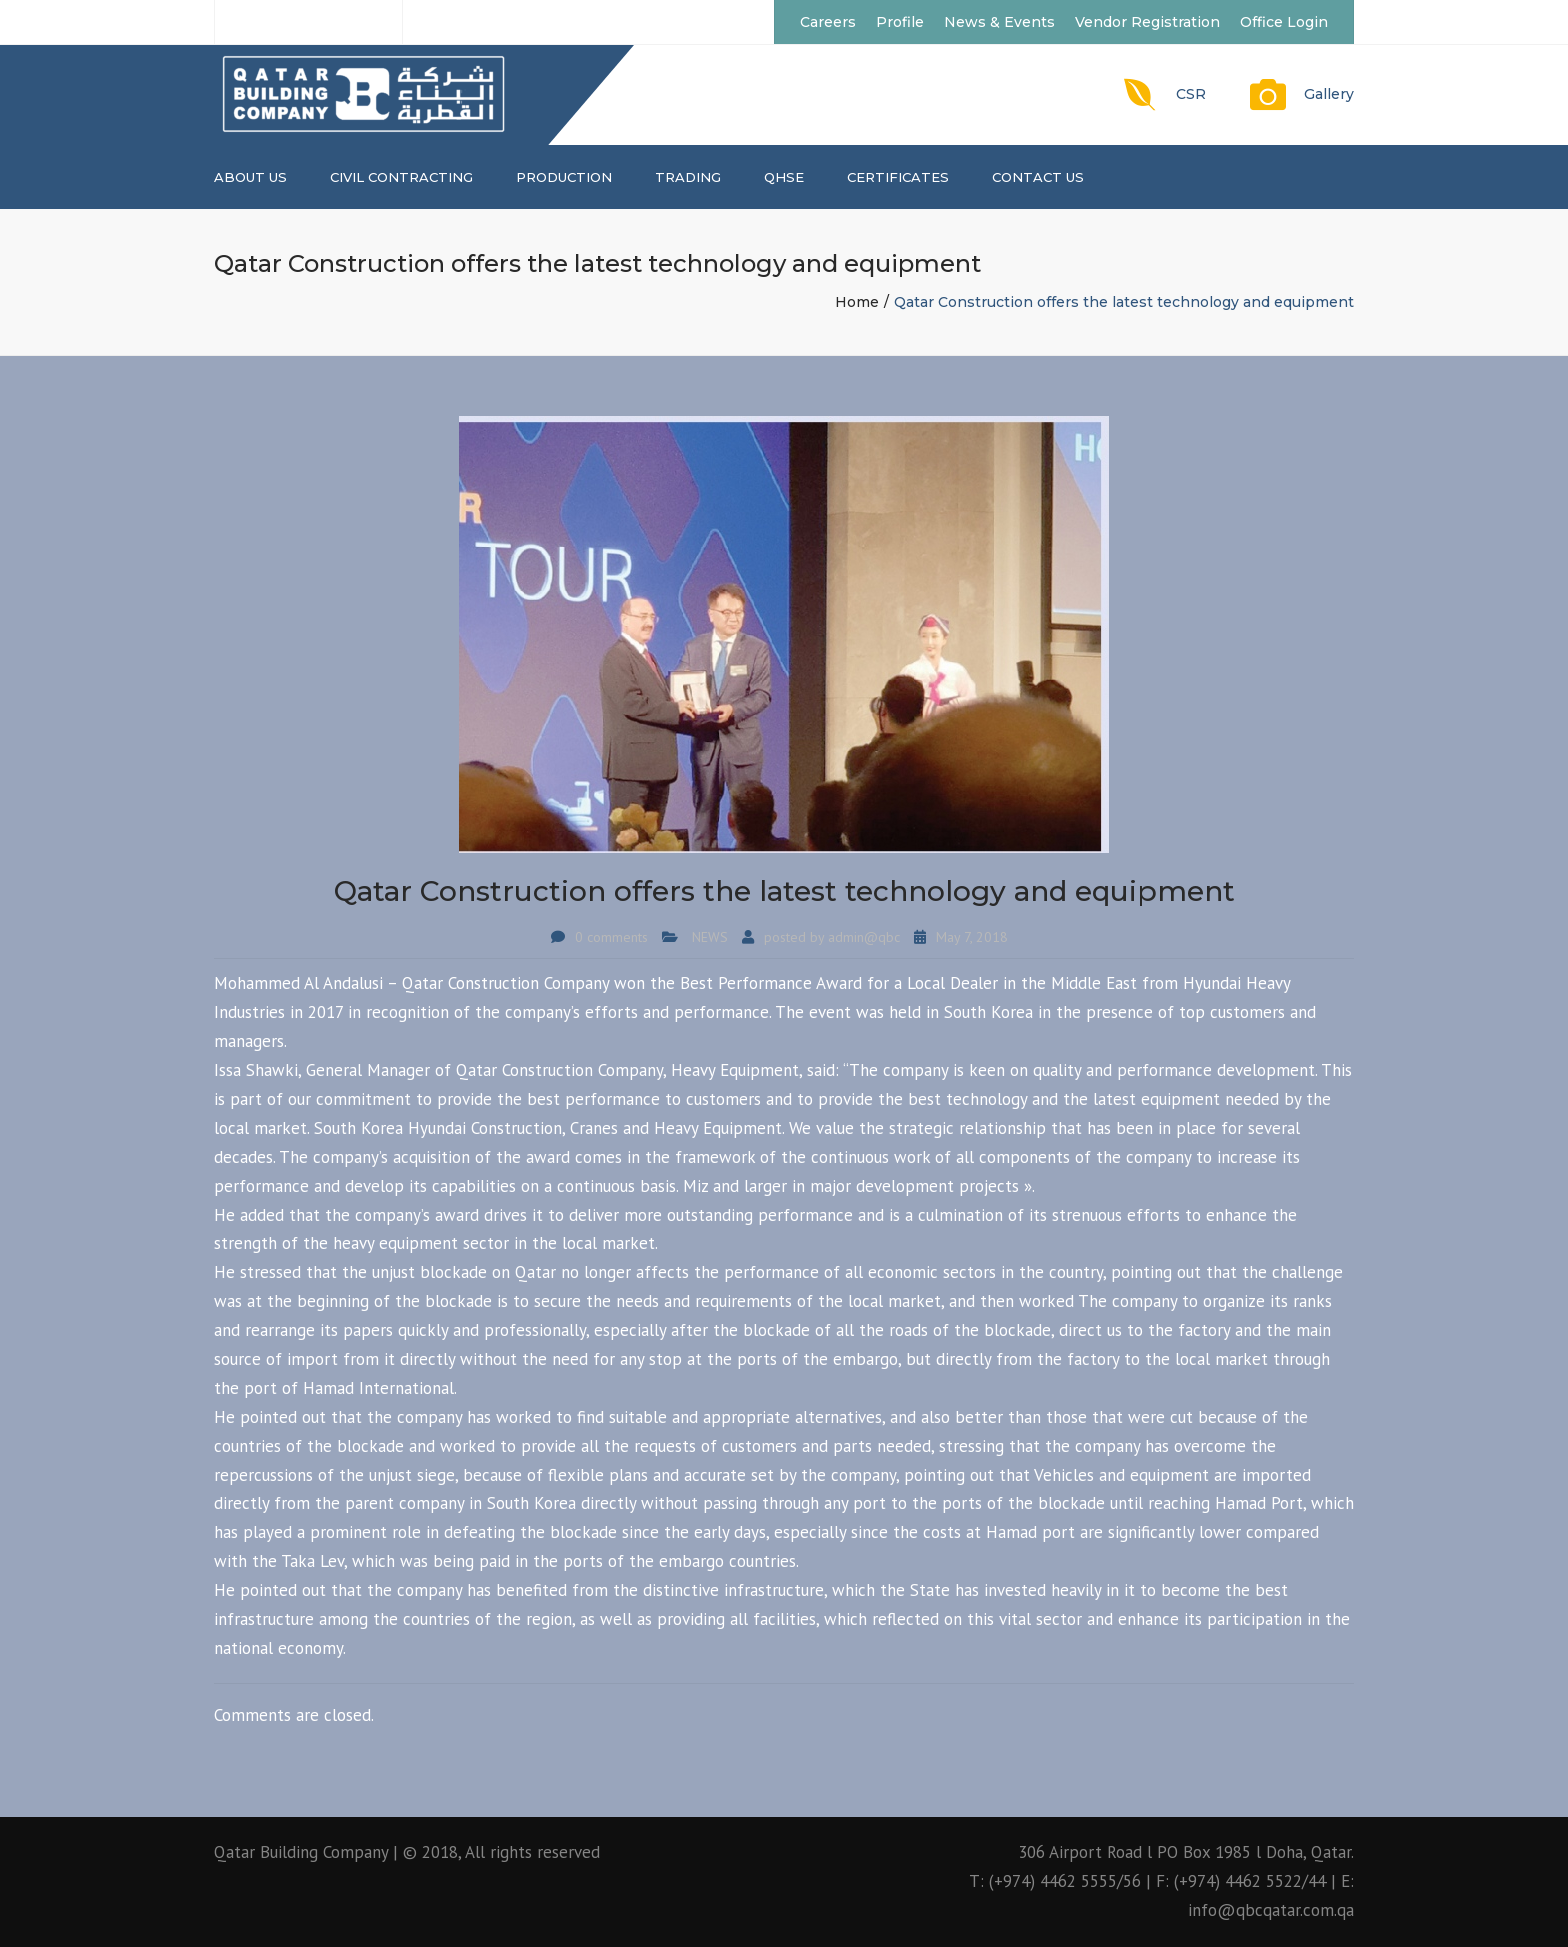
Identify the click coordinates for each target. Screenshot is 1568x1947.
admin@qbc (864, 937)
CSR (1191, 94)
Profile (900, 22)
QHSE (784, 177)
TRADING (688, 177)
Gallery (1329, 94)
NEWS (710, 937)
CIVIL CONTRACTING (401, 177)
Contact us (1038, 177)
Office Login (1284, 22)
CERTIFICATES (898, 177)
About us (250, 177)
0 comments (611, 937)
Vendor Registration (1147, 22)
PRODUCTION (564, 177)
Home (857, 302)
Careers (828, 22)
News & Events (999, 22)
